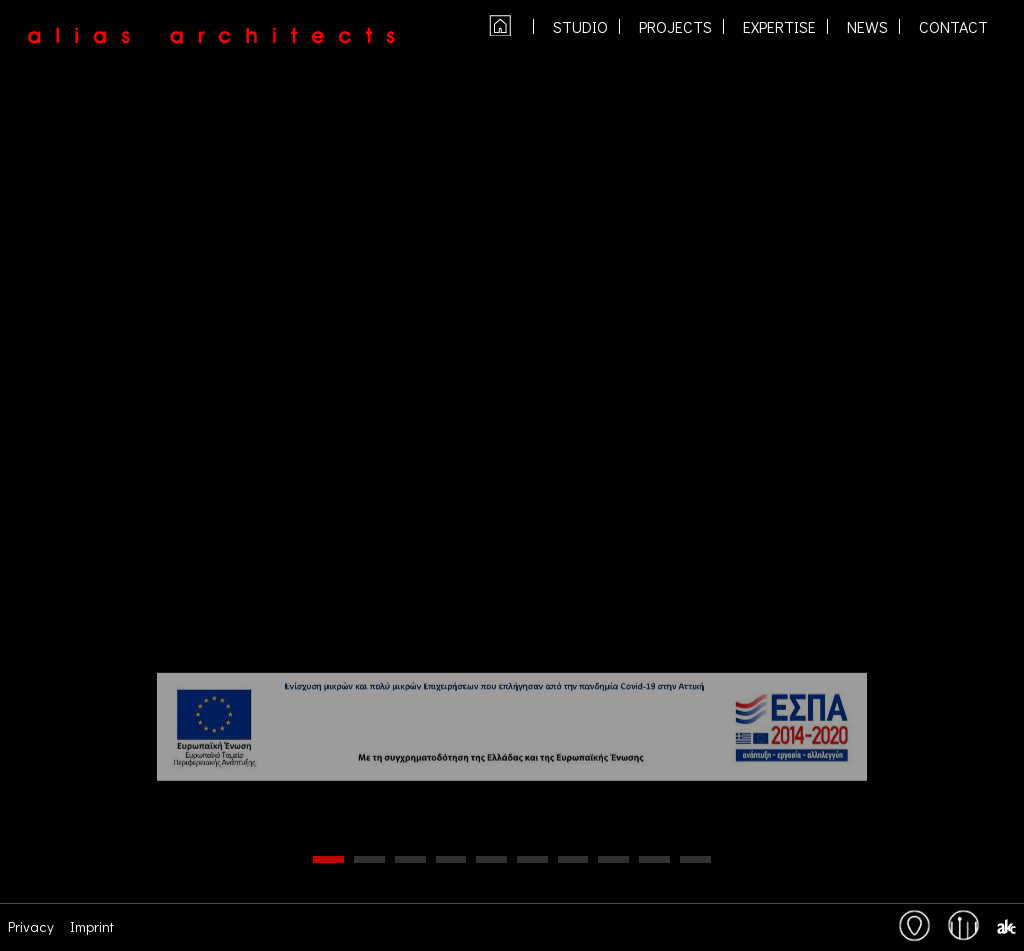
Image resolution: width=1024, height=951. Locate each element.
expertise (779, 27)
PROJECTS (675, 27)
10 (695, 859)
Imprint (92, 926)
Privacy (31, 926)
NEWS (867, 27)
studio (580, 27)
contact (953, 27)
